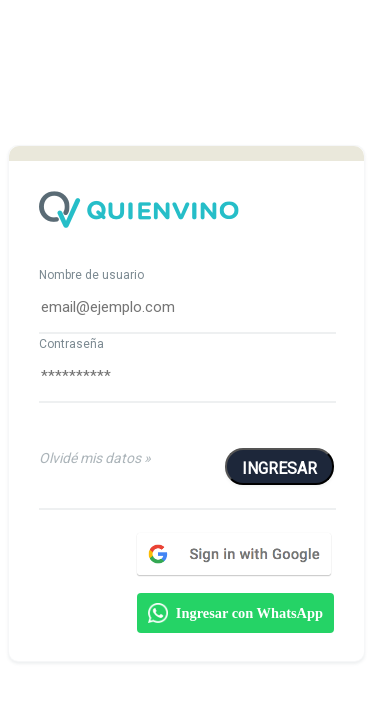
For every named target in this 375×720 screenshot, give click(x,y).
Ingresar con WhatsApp (235, 613)
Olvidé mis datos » (95, 458)
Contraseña (71, 344)
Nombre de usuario (91, 275)
